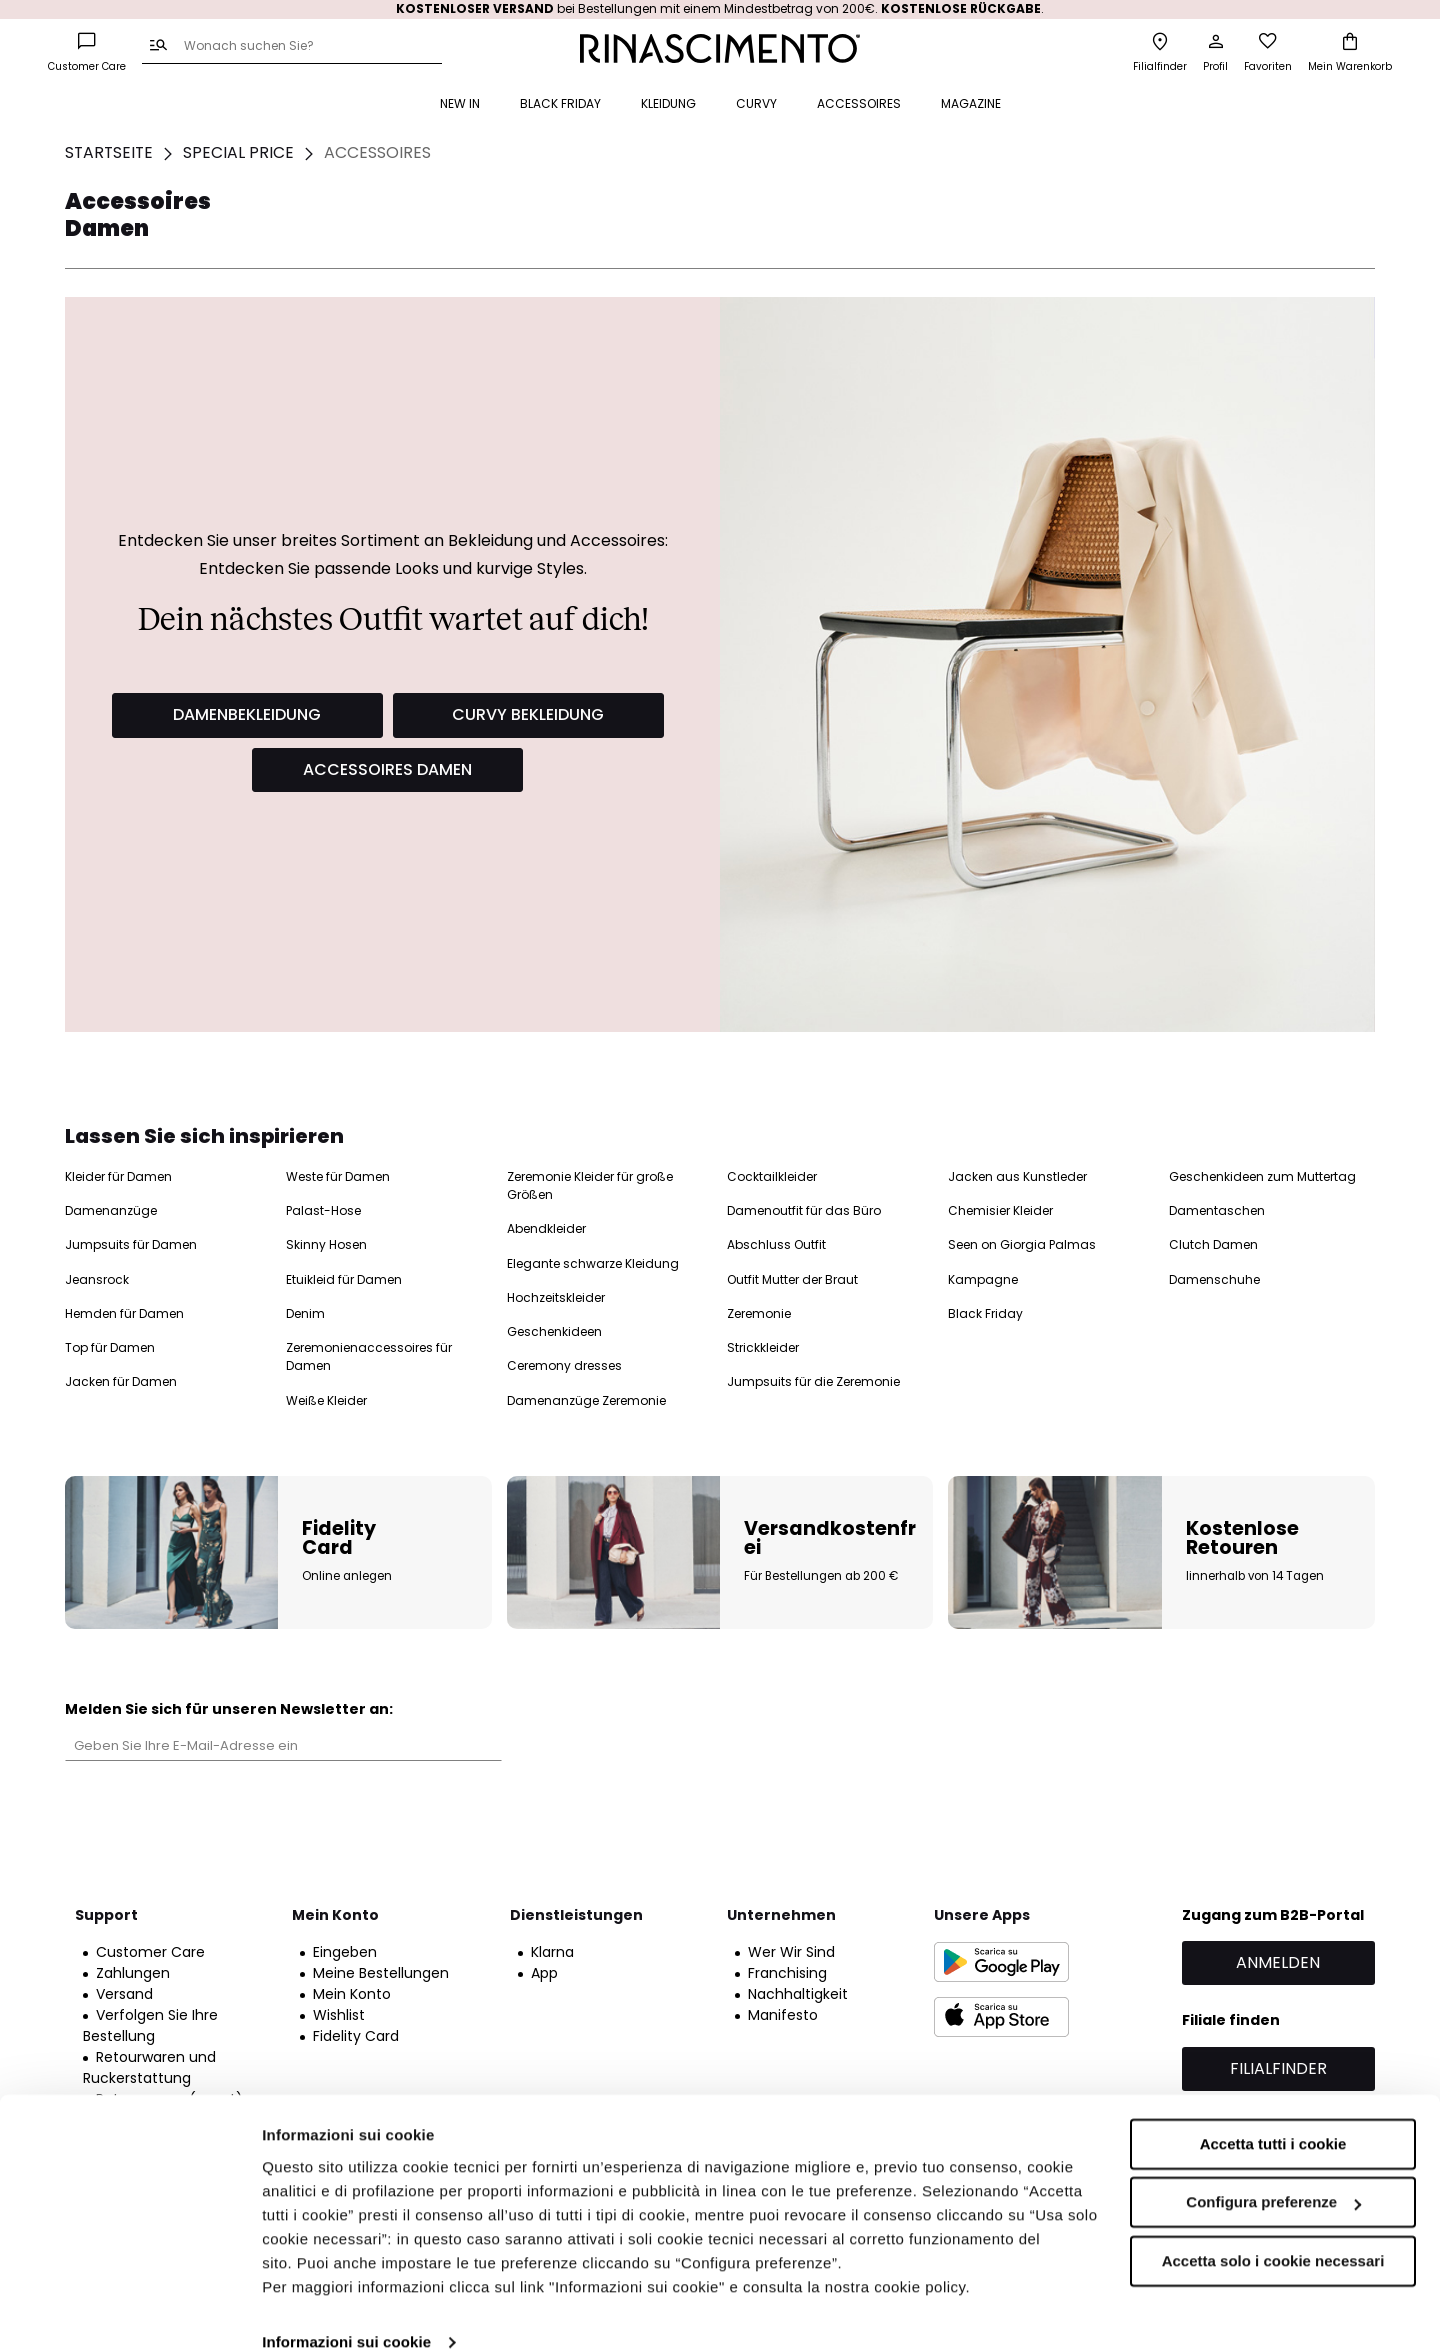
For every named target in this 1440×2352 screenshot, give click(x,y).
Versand (124, 1994)
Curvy (1096, 199)
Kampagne (983, 1279)
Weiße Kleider (326, 1400)
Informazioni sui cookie (346, 2312)
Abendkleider (546, 1228)
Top (822, 199)
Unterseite (887, 199)
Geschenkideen (554, 1331)
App (544, 1973)
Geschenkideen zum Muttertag (1262, 1176)
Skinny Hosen (326, 1244)
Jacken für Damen (121, 1381)
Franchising (787, 1973)
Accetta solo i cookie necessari (1273, 2231)
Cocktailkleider (772, 1176)
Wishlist (339, 2015)
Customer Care (150, 1952)
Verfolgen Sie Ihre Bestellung (150, 2025)
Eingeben (345, 1952)
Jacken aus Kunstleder (1017, 1176)
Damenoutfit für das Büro (804, 1210)
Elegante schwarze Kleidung (593, 1263)
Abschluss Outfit (776, 1244)
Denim (305, 1313)
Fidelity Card (356, 2036)
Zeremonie (759, 1313)
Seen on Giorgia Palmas (1022, 1244)
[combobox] (292, 47)
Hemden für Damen (124, 1313)
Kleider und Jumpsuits (719, 199)
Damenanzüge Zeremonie (586, 1400)
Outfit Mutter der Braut (792, 1279)
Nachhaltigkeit (798, 1994)
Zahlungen (133, 1973)
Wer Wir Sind (791, 1952)
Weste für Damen (338, 1176)
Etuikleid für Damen (344, 1279)
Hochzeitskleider (556, 1297)
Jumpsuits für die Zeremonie (813, 1381)
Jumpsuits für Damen (131, 1244)
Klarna (552, 1952)
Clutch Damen (1213, 1244)
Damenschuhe (1214, 1279)
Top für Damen (110, 1347)
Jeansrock (97, 1279)
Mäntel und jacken (997, 199)
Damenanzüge (111, 1210)
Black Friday (985, 1313)
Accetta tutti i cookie (1273, 2114)
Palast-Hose (323, 1210)
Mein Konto (352, 1994)
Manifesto (783, 2015)
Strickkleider (763, 1347)
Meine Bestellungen (381, 1973)
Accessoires (1175, 199)
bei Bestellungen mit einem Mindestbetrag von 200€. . (720, 8)
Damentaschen (1217, 1210)
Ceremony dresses (564, 1365)
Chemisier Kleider (1000, 1210)
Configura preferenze (1273, 2172)
